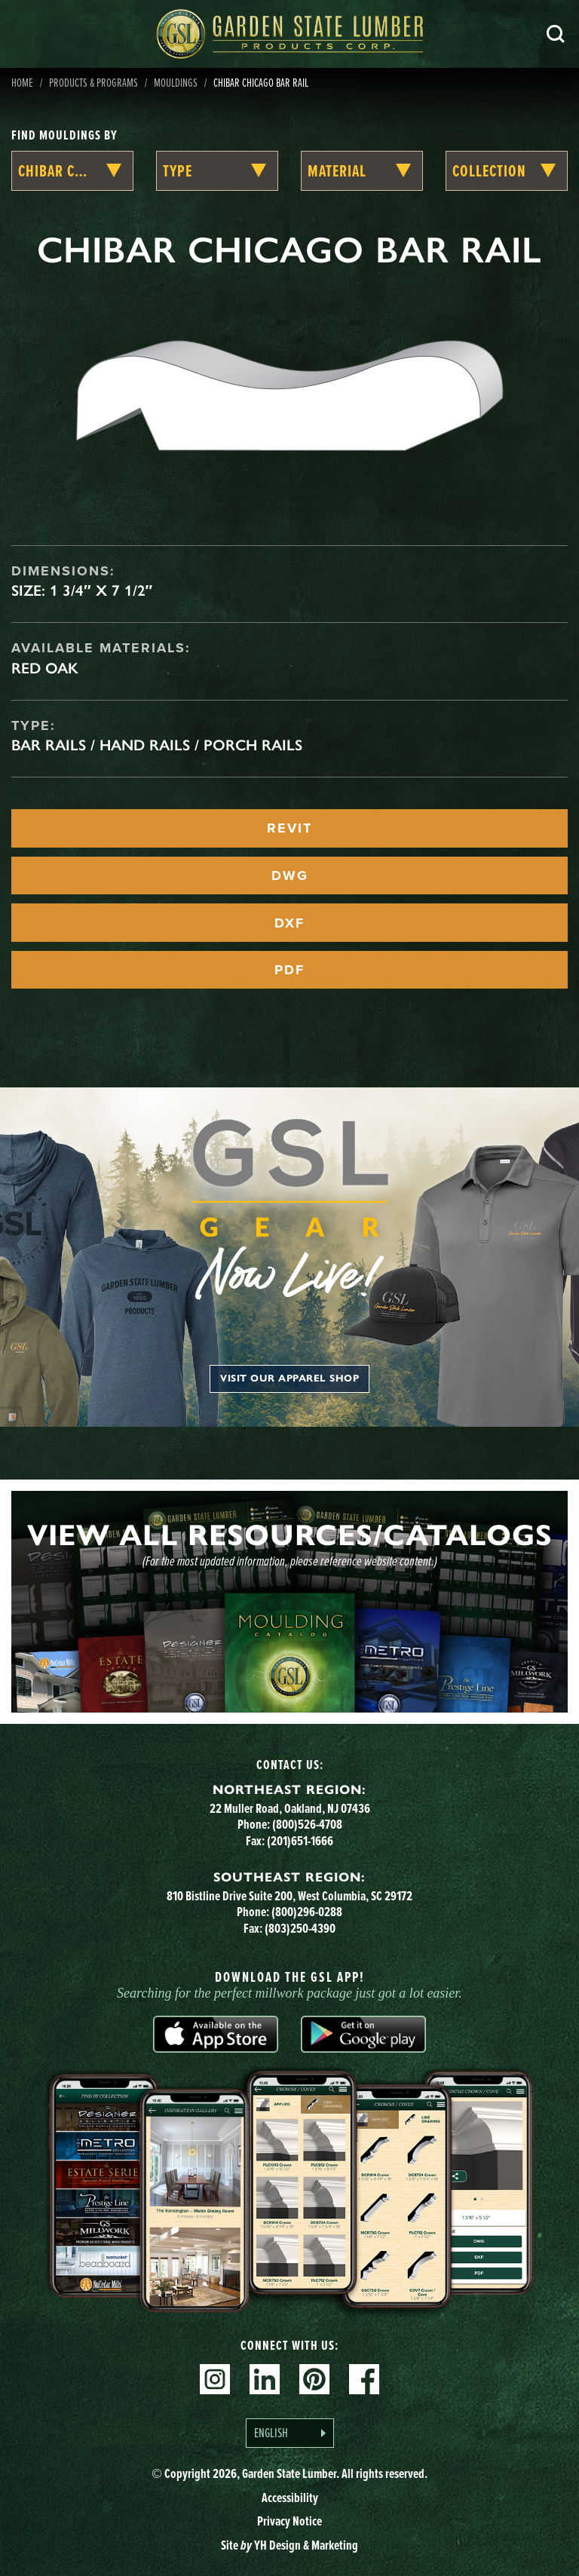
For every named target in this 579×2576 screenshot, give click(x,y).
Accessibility (290, 2497)
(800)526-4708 (307, 1824)
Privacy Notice (289, 2521)
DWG (289, 875)
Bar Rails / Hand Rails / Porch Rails (156, 745)
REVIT (289, 828)
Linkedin (265, 2379)
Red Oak (44, 668)
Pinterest (314, 2379)
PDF (289, 970)
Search (556, 34)
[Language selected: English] (290, 2433)
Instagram (215, 2379)
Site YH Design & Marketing (289, 2545)
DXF (289, 923)
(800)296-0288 (306, 1911)
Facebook (364, 2379)
